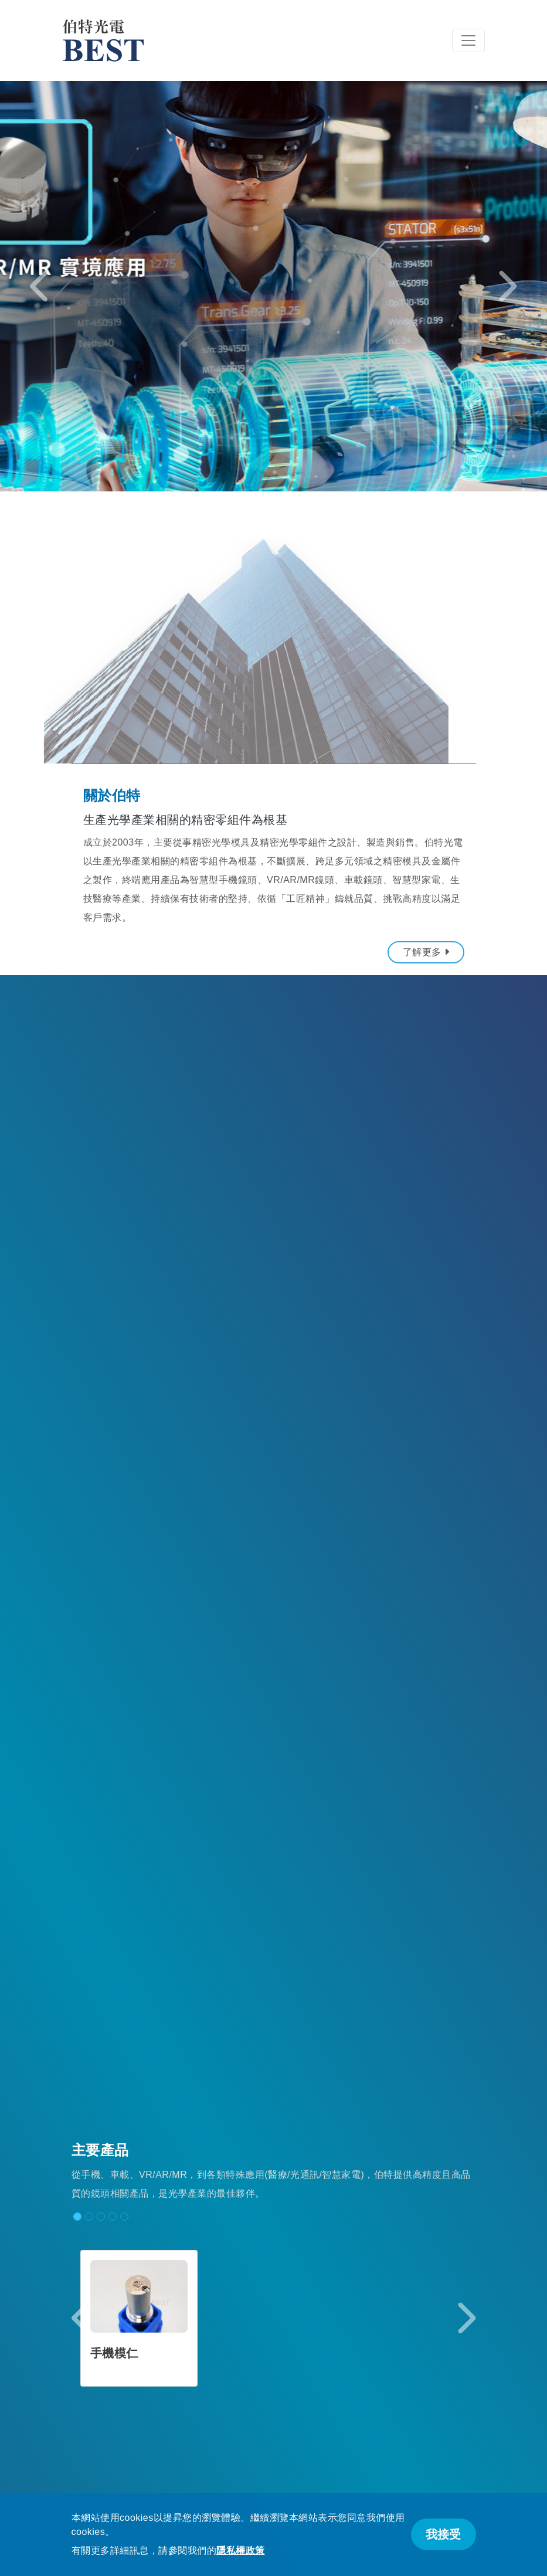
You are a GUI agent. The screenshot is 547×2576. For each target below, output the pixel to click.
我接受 (443, 2534)
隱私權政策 (240, 2550)
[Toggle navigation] (468, 40)
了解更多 (426, 952)
